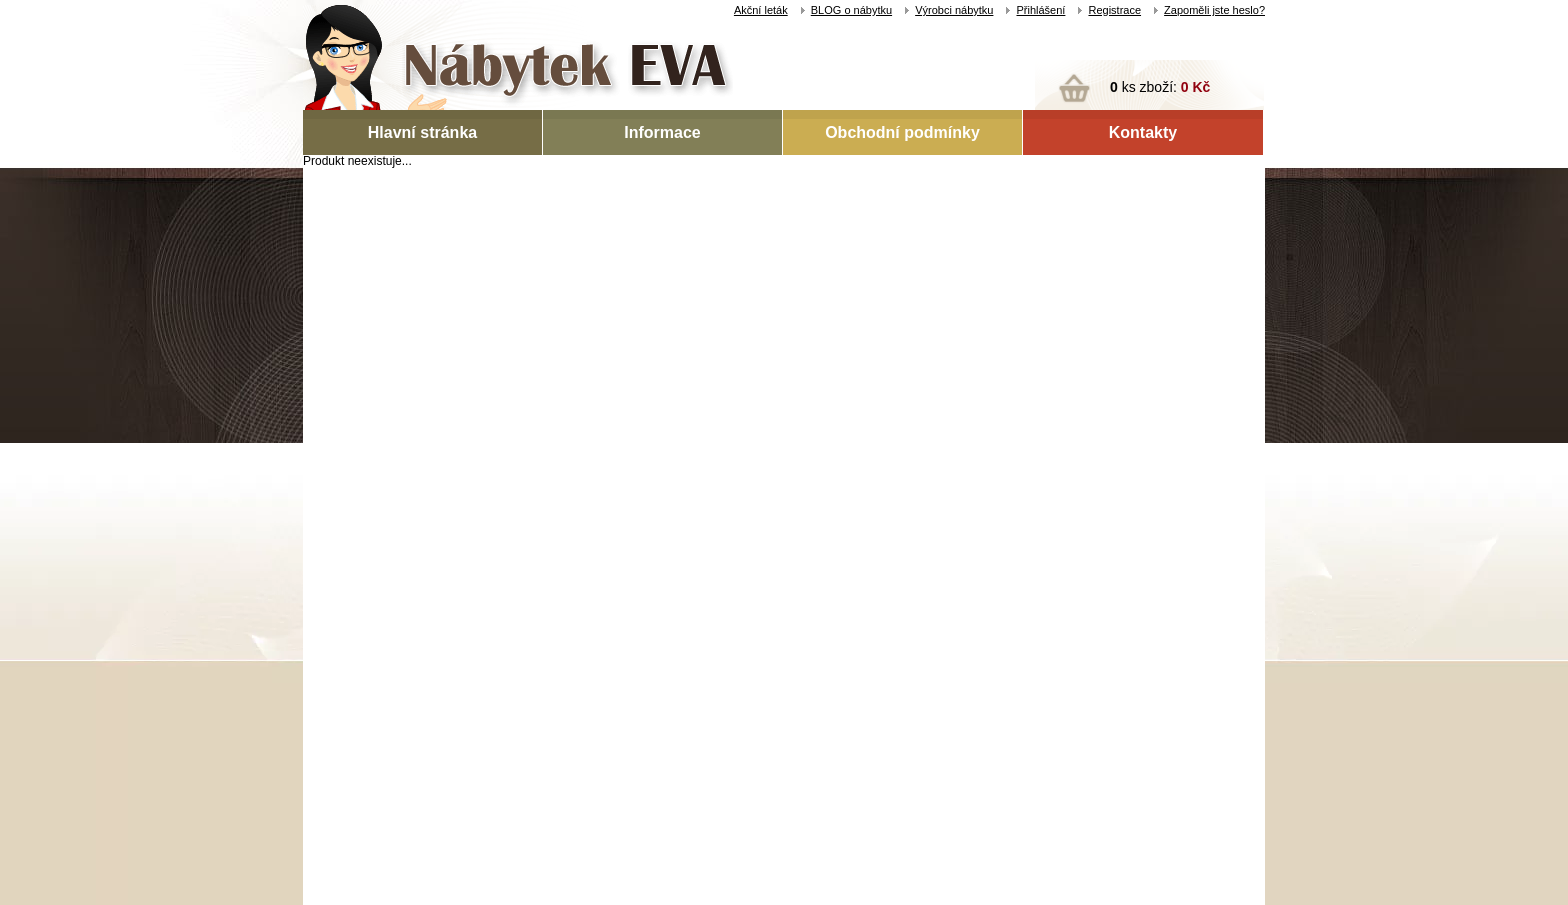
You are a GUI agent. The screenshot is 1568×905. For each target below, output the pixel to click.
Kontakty (1143, 132)
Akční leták (761, 10)
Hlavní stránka (422, 132)
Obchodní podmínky (902, 132)
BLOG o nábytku (851, 10)
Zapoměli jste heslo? (1214, 10)
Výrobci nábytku (954, 10)
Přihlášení (1040, 10)
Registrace (1114, 10)
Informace (662, 132)
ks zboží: (1160, 87)
